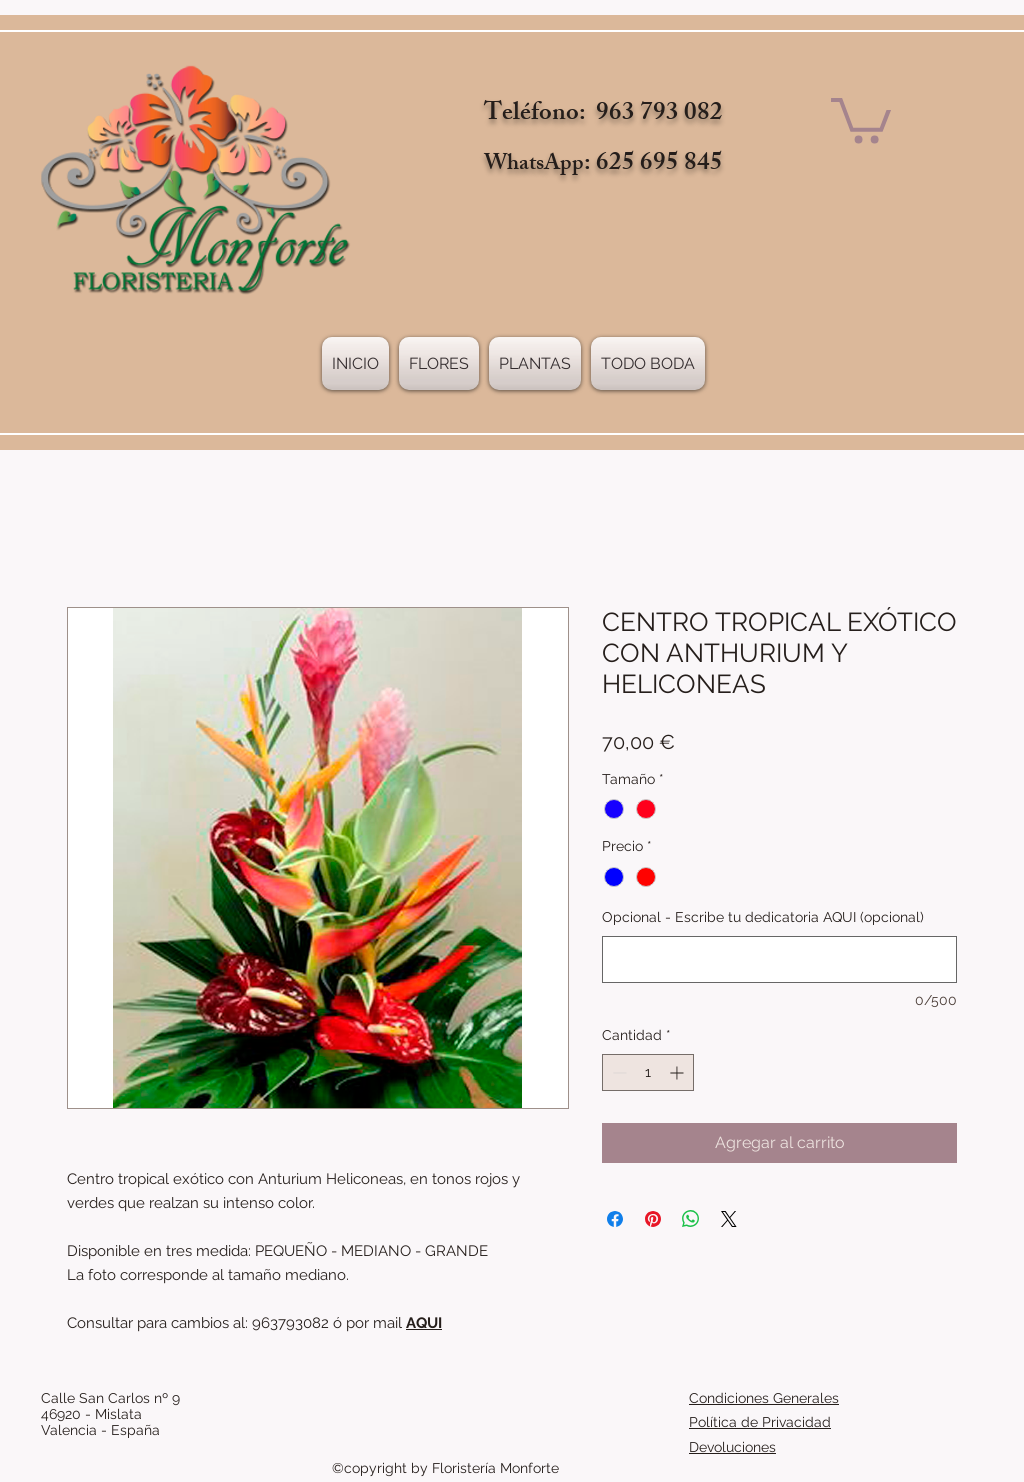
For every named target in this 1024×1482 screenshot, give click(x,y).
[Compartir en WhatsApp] (691, 1219)
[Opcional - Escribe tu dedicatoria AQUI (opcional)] (779, 959)
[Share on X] (729, 1219)
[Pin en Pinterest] (653, 1219)
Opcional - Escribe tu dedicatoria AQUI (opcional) (763, 917)
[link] (861, 118)
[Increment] (678, 1072)
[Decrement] (617, 1072)
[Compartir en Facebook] (615, 1219)
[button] (535, 363)
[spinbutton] (648, 1072)
